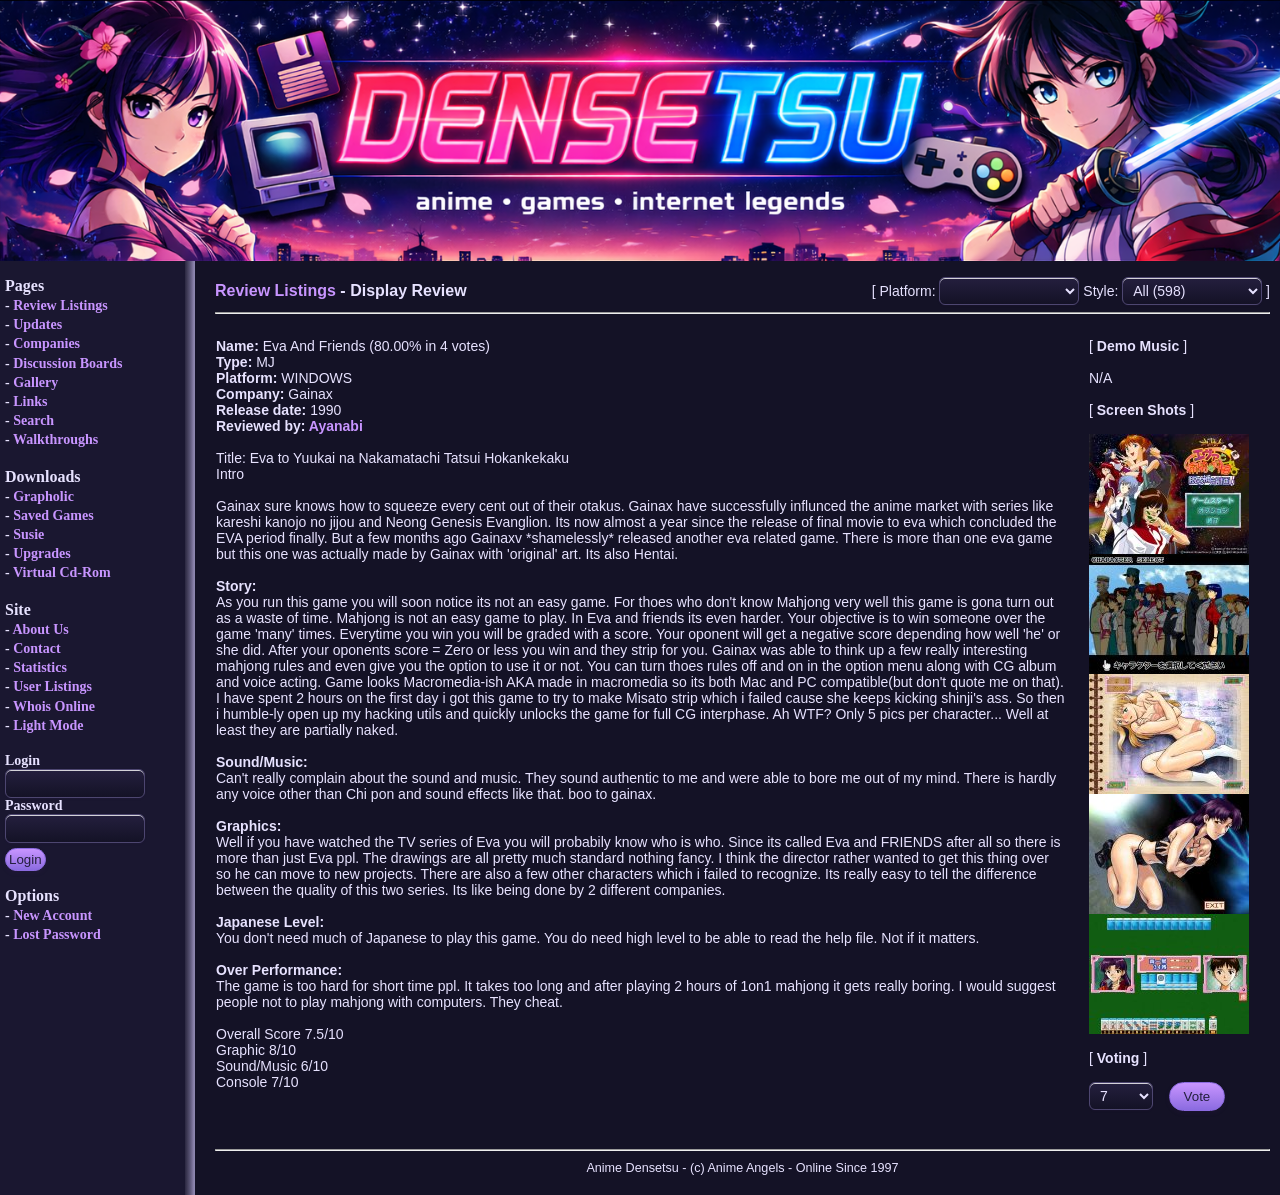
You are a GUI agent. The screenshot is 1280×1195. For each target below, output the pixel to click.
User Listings (52, 686)
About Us (40, 629)
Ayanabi (336, 426)
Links (30, 401)
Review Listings (60, 305)
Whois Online (54, 706)
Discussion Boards (67, 363)
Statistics (40, 667)
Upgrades (42, 553)
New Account (52, 915)
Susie (28, 534)
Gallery (35, 382)
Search (33, 420)
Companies (46, 343)
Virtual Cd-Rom (62, 572)
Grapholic (43, 496)
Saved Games (53, 515)
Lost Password (57, 934)
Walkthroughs (55, 439)
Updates (37, 324)
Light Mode (48, 725)
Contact (36, 648)
